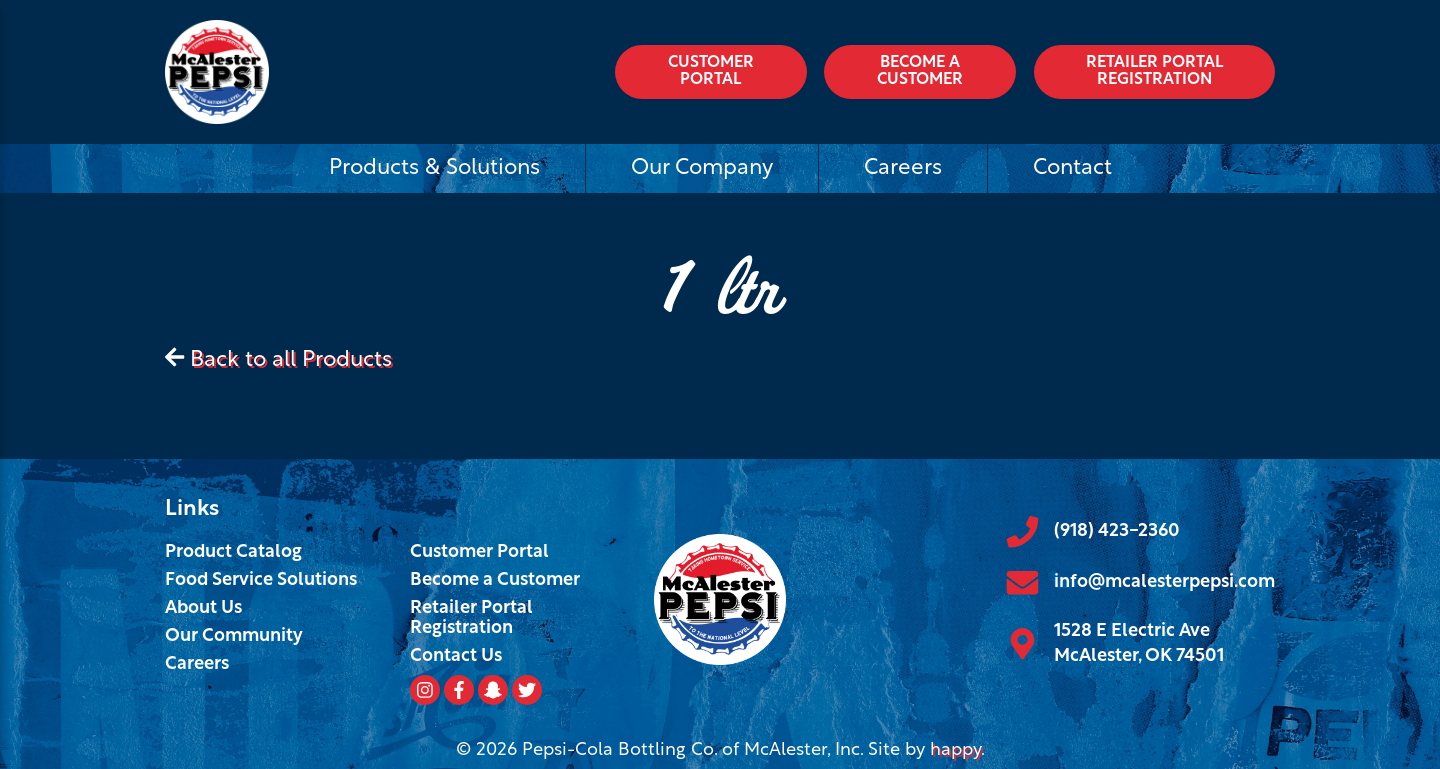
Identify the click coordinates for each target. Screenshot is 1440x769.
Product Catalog (233, 552)
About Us (203, 608)
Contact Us (456, 656)
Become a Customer (920, 72)
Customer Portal (711, 72)
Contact (1072, 168)
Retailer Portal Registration (1154, 72)
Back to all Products (291, 360)
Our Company (702, 168)
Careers (903, 168)
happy (955, 750)
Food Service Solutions (261, 580)
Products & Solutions (434, 168)
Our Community (234, 636)
